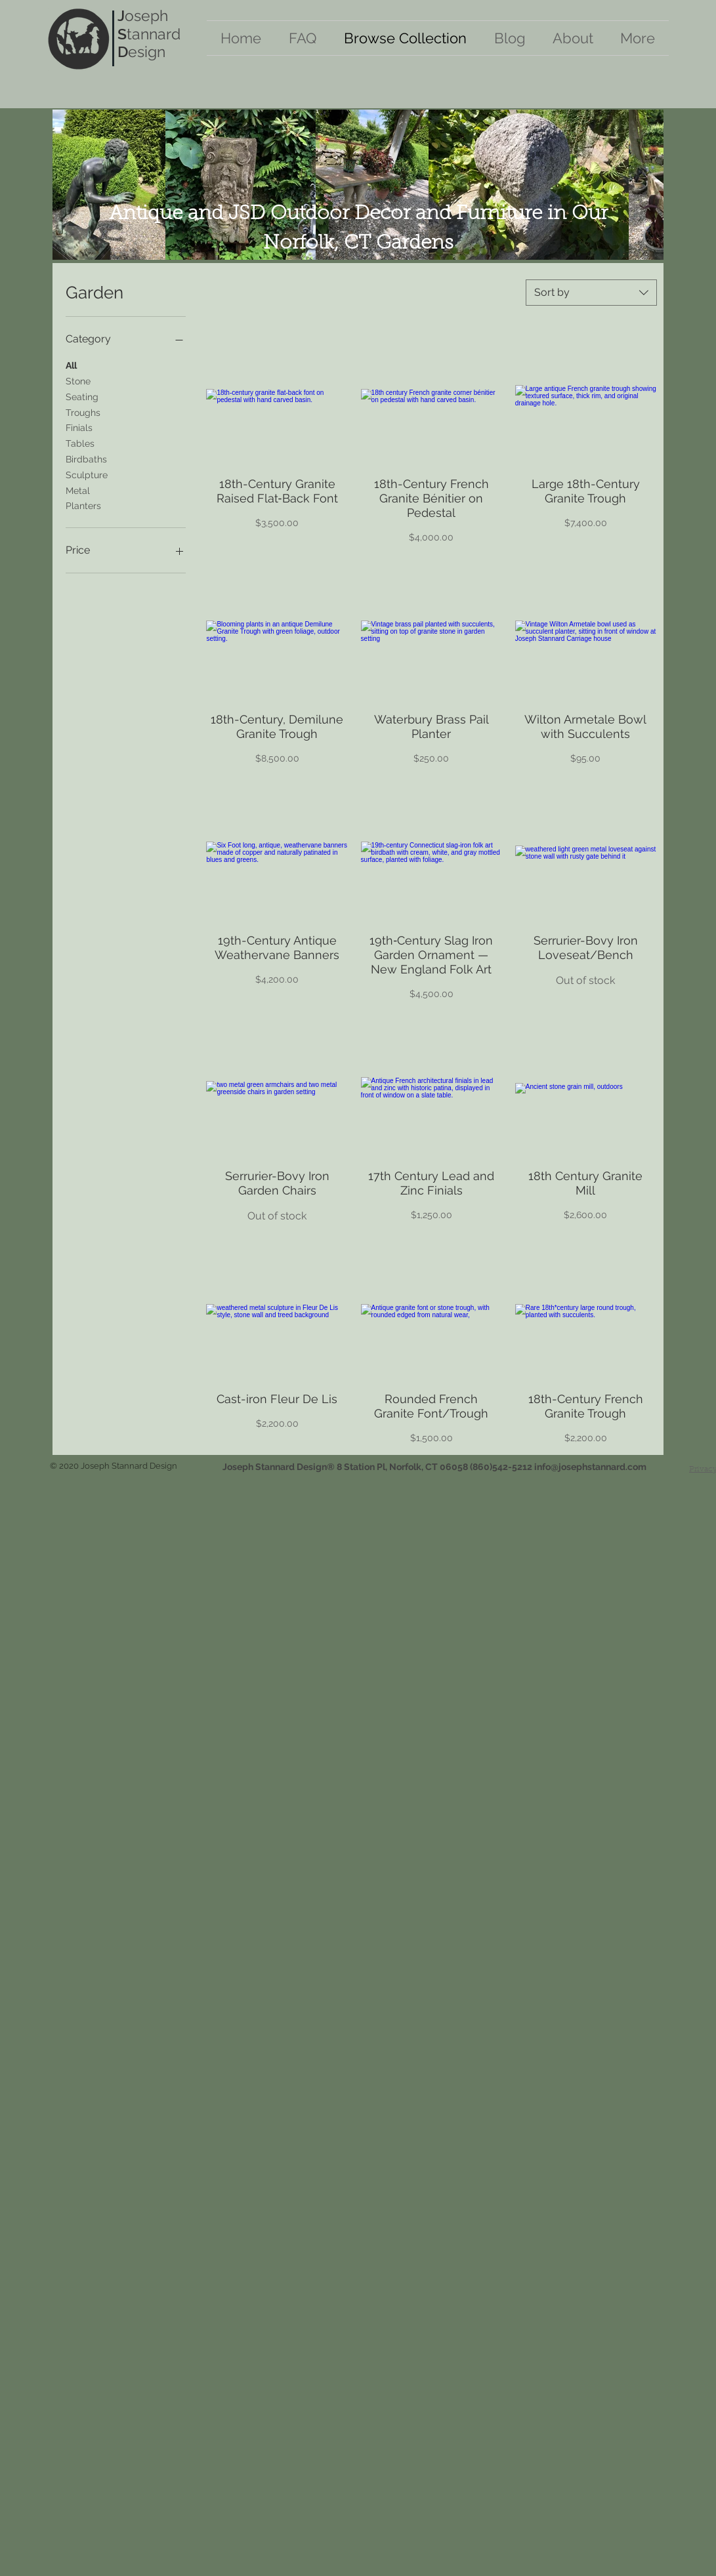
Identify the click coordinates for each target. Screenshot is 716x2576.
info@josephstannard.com (590, 1467)
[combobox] (591, 292)
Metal (78, 489)
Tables (80, 442)
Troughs (83, 411)
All (71, 364)
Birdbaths (86, 458)
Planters (83, 505)
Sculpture (87, 474)
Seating (82, 396)
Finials (79, 426)
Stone (78, 380)
